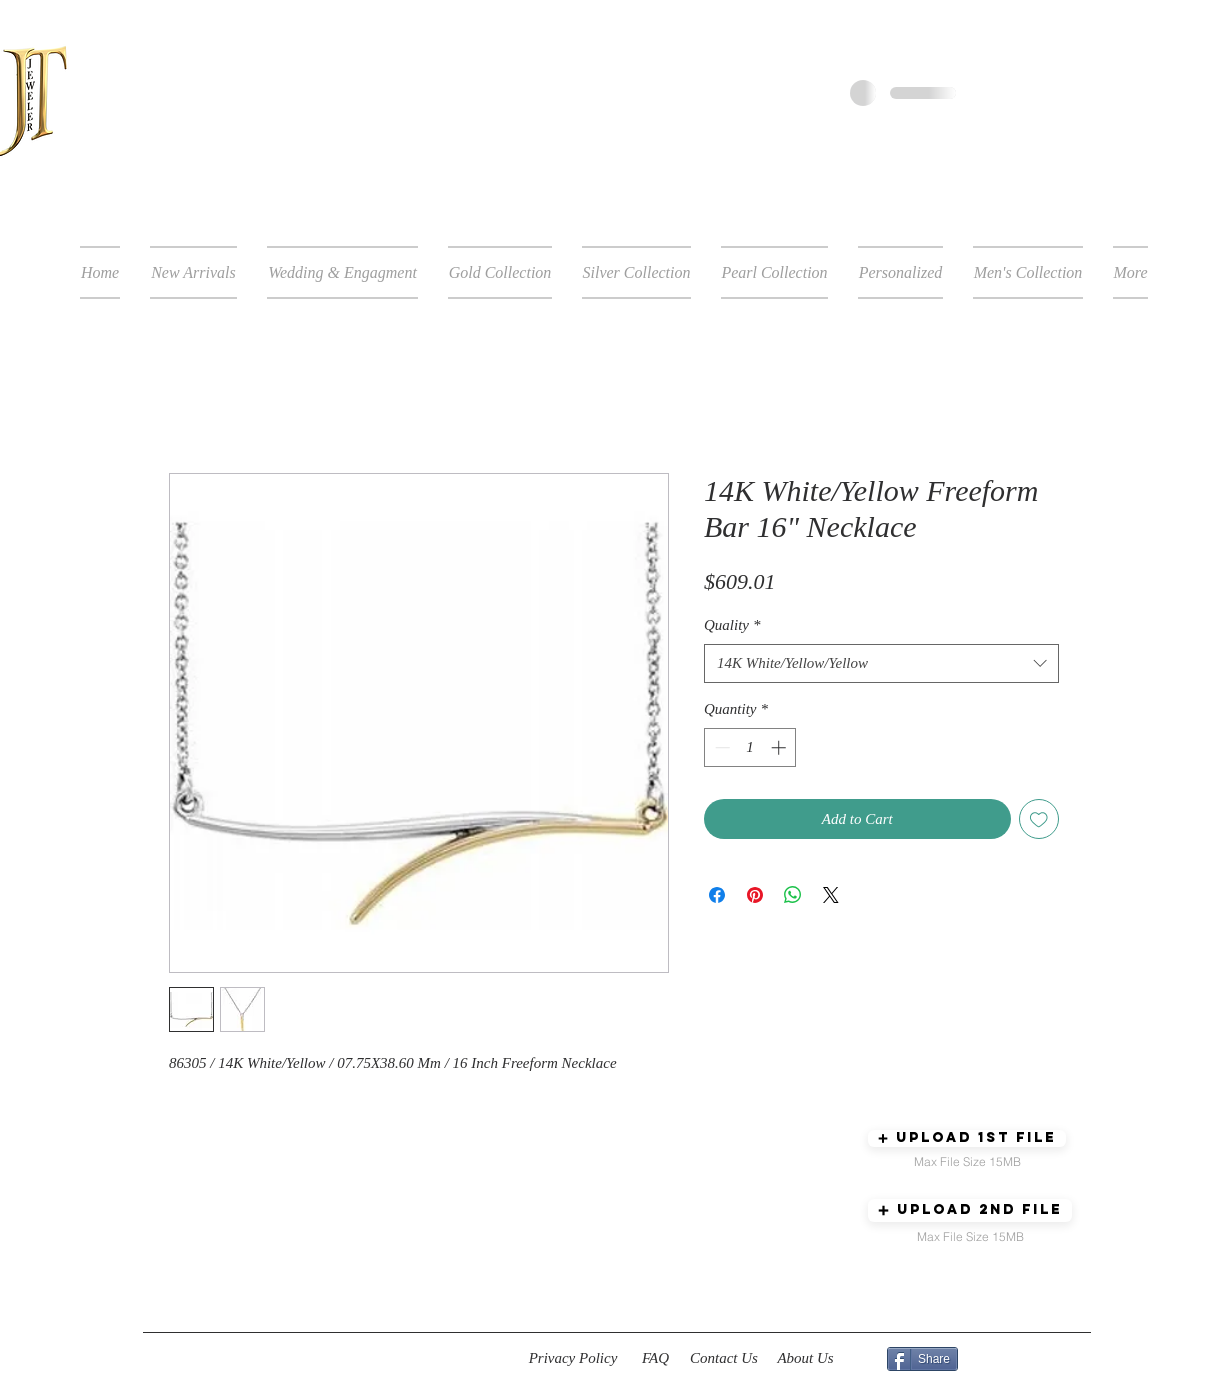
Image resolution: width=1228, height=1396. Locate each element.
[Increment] (780, 747)
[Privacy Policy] (573, 1359)
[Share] (922, 1359)
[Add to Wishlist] (1039, 819)
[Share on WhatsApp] (793, 895)
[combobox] (881, 663)
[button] (967, 1138)
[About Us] (805, 1359)
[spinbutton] (750, 747)
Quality (732, 625)
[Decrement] (720, 747)
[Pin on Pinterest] (755, 895)
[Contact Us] (724, 1359)
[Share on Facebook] (717, 895)
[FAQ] (655, 1359)
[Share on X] (831, 895)
